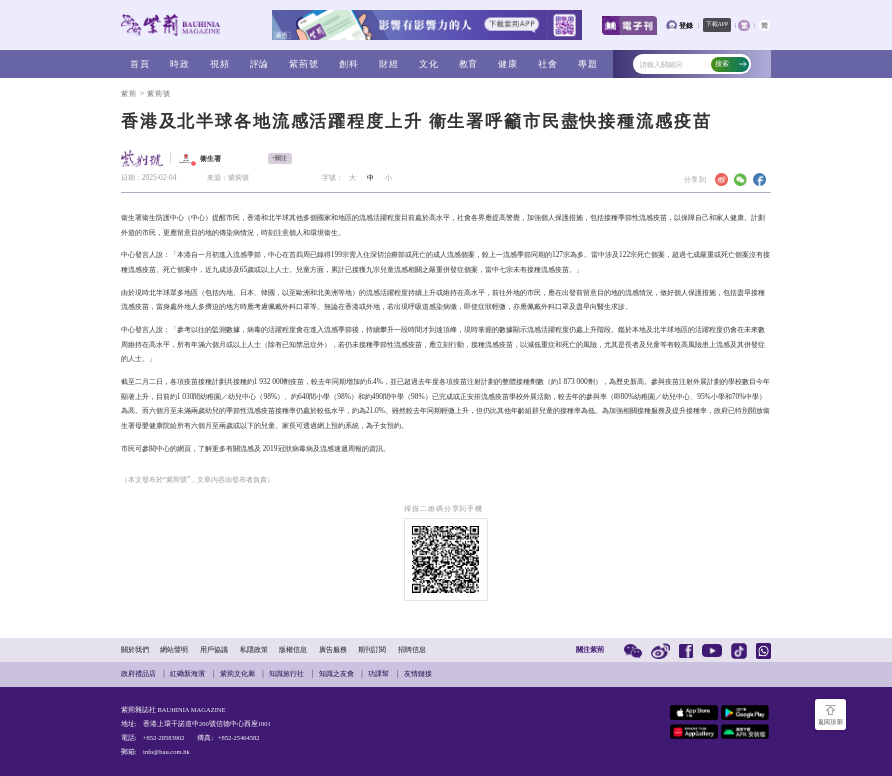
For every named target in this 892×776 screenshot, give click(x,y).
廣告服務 (333, 649)
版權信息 (293, 649)
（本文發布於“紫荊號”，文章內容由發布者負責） (198, 479)
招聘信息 (412, 649)
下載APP (717, 24)
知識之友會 (336, 673)
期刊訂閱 (372, 649)
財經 (389, 64)
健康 (508, 64)
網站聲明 (174, 649)
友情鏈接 (418, 673)
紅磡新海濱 (187, 673)
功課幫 (378, 673)
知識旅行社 (286, 673)
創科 (349, 64)
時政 (180, 64)
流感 (247, 448)
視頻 (220, 64)
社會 (548, 64)
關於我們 (135, 649)
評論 (260, 64)
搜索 (731, 63)
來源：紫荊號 (228, 177)
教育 (469, 64)
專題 (588, 64)
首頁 (140, 64)
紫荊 (129, 93)
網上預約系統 (338, 425)
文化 (429, 64)
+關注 (279, 158)
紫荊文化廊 (237, 673)
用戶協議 (214, 649)
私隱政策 (254, 649)
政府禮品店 (138, 673)
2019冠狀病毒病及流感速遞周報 (312, 448)
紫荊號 (304, 64)
